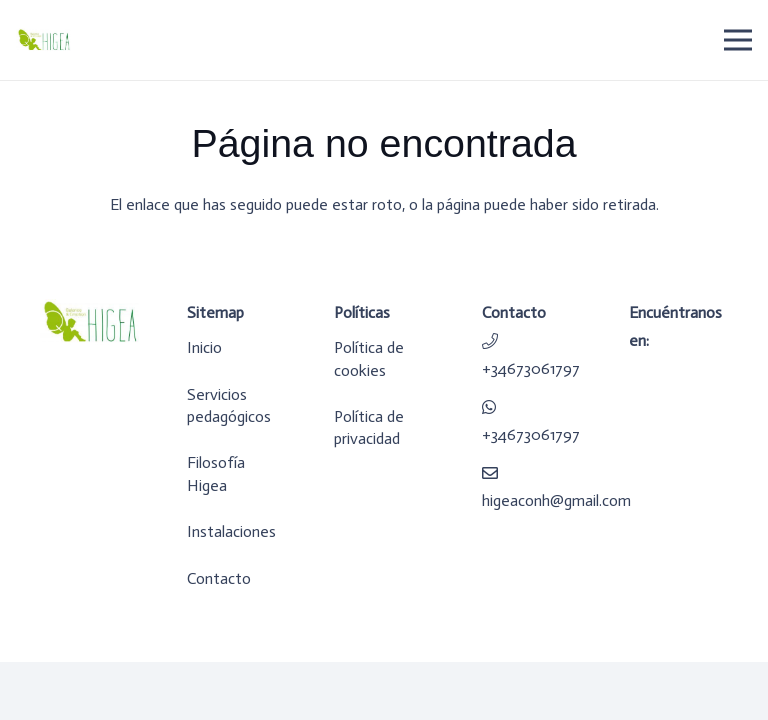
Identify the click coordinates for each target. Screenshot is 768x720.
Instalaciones (231, 531)
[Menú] (738, 40)
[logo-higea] (43, 40)
